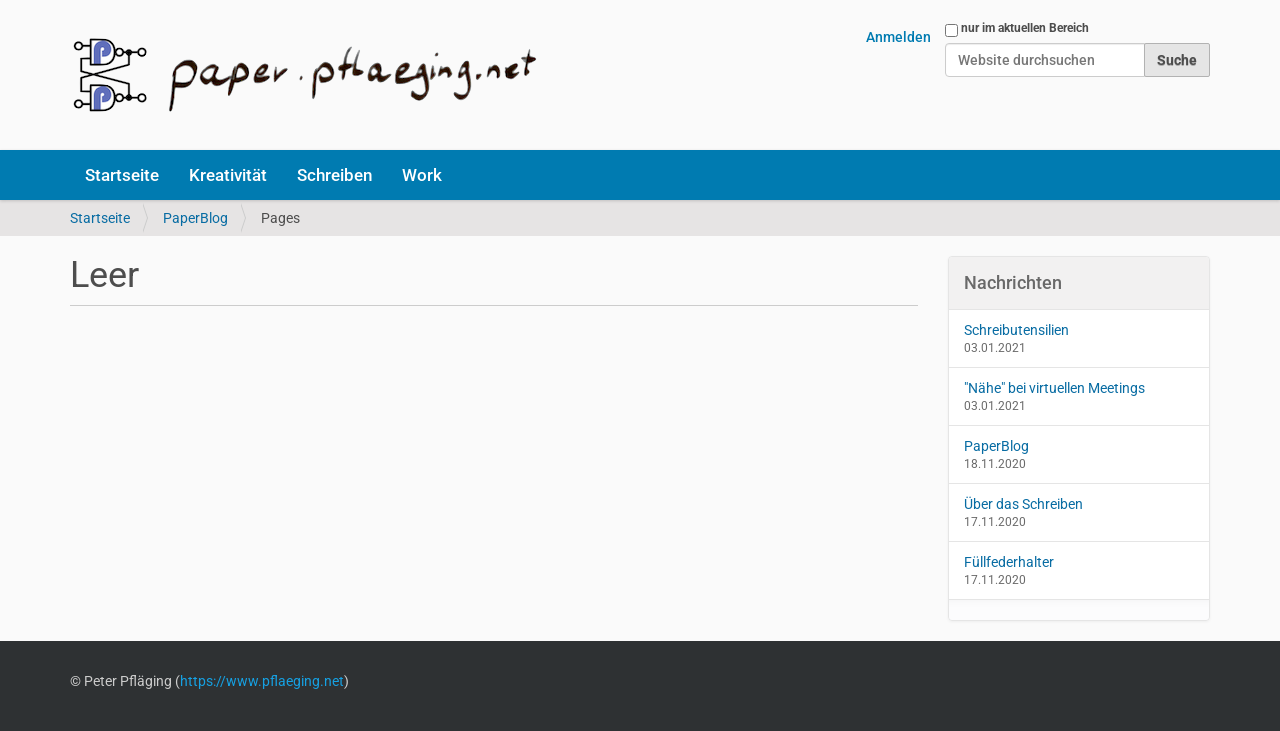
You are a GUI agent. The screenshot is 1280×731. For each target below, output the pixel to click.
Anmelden (898, 37)
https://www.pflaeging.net (262, 681)
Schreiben (334, 175)
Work (422, 175)
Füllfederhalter (1009, 562)
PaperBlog (195, 218)
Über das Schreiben (1023, 504)
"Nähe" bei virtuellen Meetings (1054, 388)
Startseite (122, 175)
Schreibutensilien (1016, 330)
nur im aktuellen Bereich (1025, 28)
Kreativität (228, 175)
